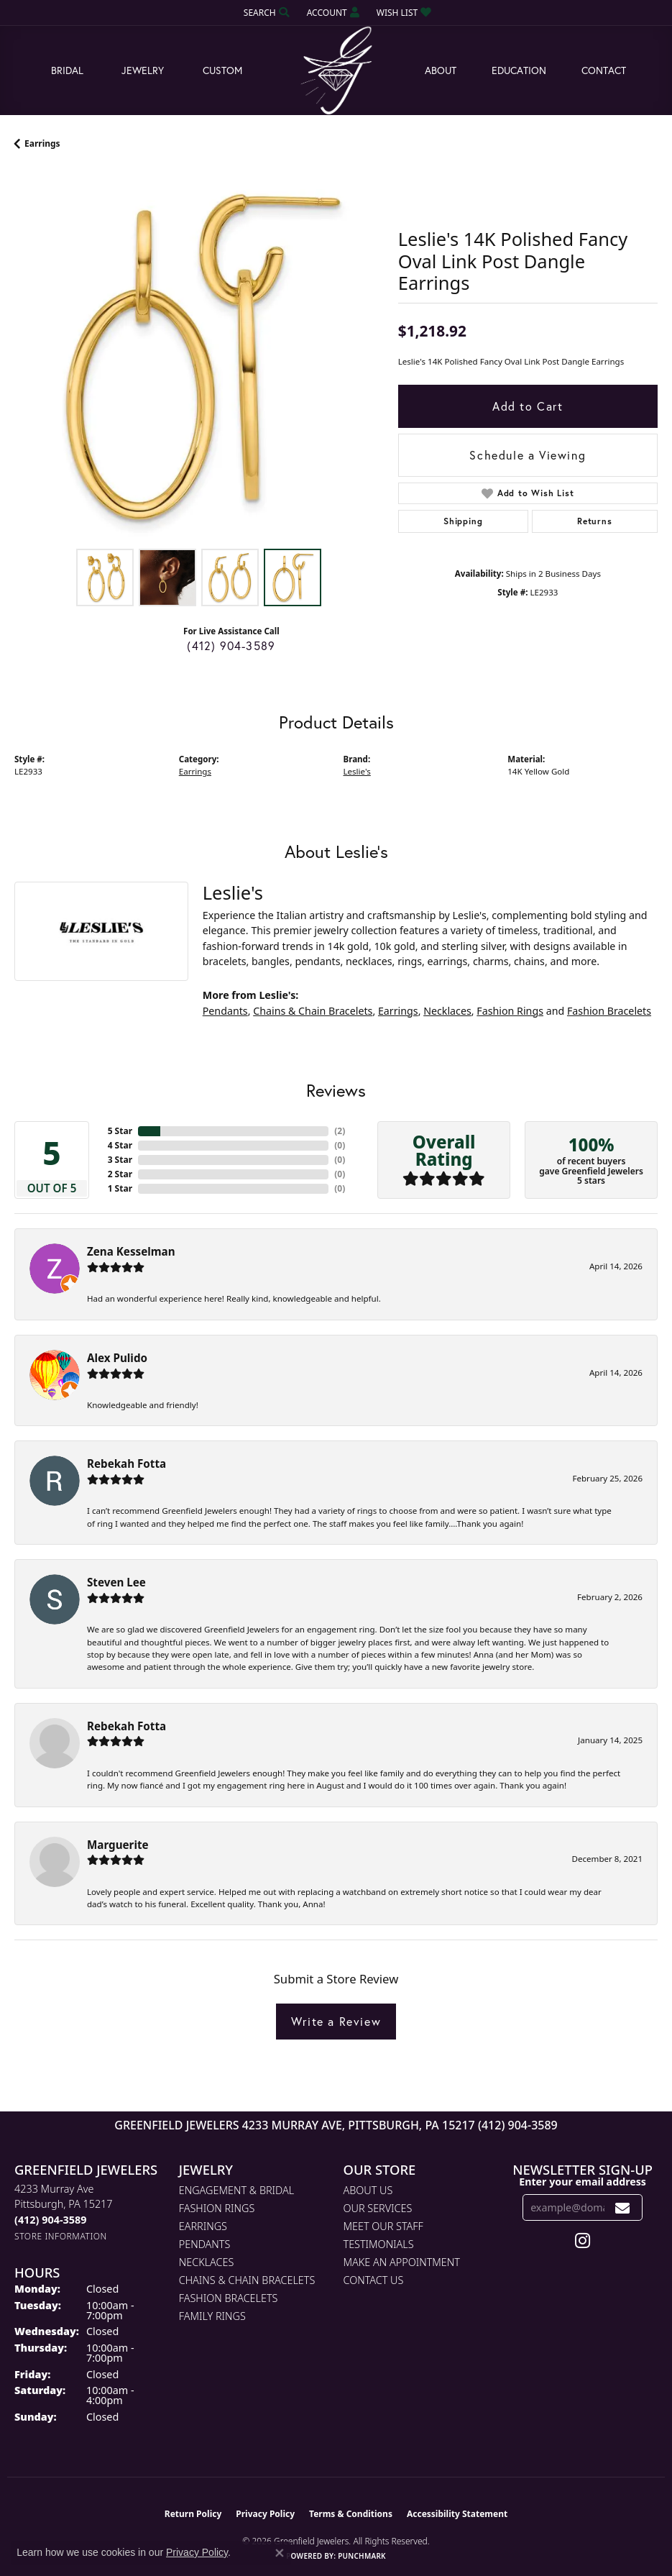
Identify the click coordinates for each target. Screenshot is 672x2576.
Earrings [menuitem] (203, 2226)
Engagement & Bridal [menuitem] (236, 2190)
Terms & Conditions (350, 2514)
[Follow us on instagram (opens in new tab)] (582, 2241)
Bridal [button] (67, 70)
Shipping (462, 521)
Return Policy (193, 2514)
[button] (265, 12)
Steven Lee (116, 1582)
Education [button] (519, 70)
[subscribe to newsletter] (623, 2207)
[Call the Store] (50, 2219)
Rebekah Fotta (126, 1463)
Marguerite (118, 1844)
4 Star (120, 1145)
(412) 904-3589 (231, 645)
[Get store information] (60, 2236)
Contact (603, 70)
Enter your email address (582, 2181)
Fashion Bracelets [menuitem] (228, 2298)
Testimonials (379, 2244)
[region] (199, 357)
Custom (222, 70)
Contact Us (374, 2280)
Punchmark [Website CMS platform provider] (362, 2556)
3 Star (120, 1160)
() (339, 1131)
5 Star (120, 1131)
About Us (368, 2190)
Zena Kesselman (131, 1251)
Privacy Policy (265, 2514)
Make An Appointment (402, 2262)
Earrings (42, 143)
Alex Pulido (117, 1358)
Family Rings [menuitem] (212, 2316)
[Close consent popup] (279, 2553)
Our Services (378, 2208)
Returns (594, 521)
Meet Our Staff (383, 2226)
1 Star (120, 1188)
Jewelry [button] (142, 70)
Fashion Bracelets (609, 1011)
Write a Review (336, 2021)
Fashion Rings (510, 1011)
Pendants (225, 1011)
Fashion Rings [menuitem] (217, 2208)
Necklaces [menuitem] (206, 2262)
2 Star (120, 1174)
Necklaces (447, 1011)
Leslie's (357, 771)
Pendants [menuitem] (205, 2244)
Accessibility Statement (457, 2514)
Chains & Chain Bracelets (312, 1011)
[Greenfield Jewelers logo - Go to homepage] (336, 71)
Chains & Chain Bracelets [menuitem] (247, 2280)
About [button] (440, 70)
